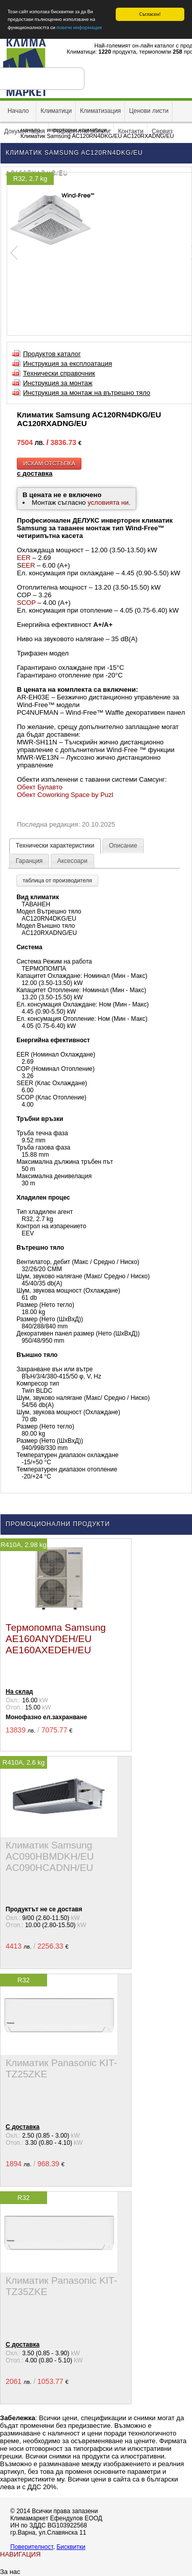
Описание (123, 845)
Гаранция (29, 860)
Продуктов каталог (52, 354)
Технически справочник (59, 373)
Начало (18, 110)
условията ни (108, 502)
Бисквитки (70, 2546)
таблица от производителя (57, 880)
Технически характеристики (55, 845)
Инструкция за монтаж (58, 383)
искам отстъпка (49, 463)
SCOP (26, 602)
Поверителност (31, 2546)
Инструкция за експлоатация (67, 363)
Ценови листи (148, 110)
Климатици (56, 110)
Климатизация (100, 110)
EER (24, 557)
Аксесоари (72, 860)
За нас (10, 2571)
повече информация (78, 27)
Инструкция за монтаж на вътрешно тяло (87, 392)
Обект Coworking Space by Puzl (65, 794)
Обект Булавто (39, 786)
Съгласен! (150, 14)
